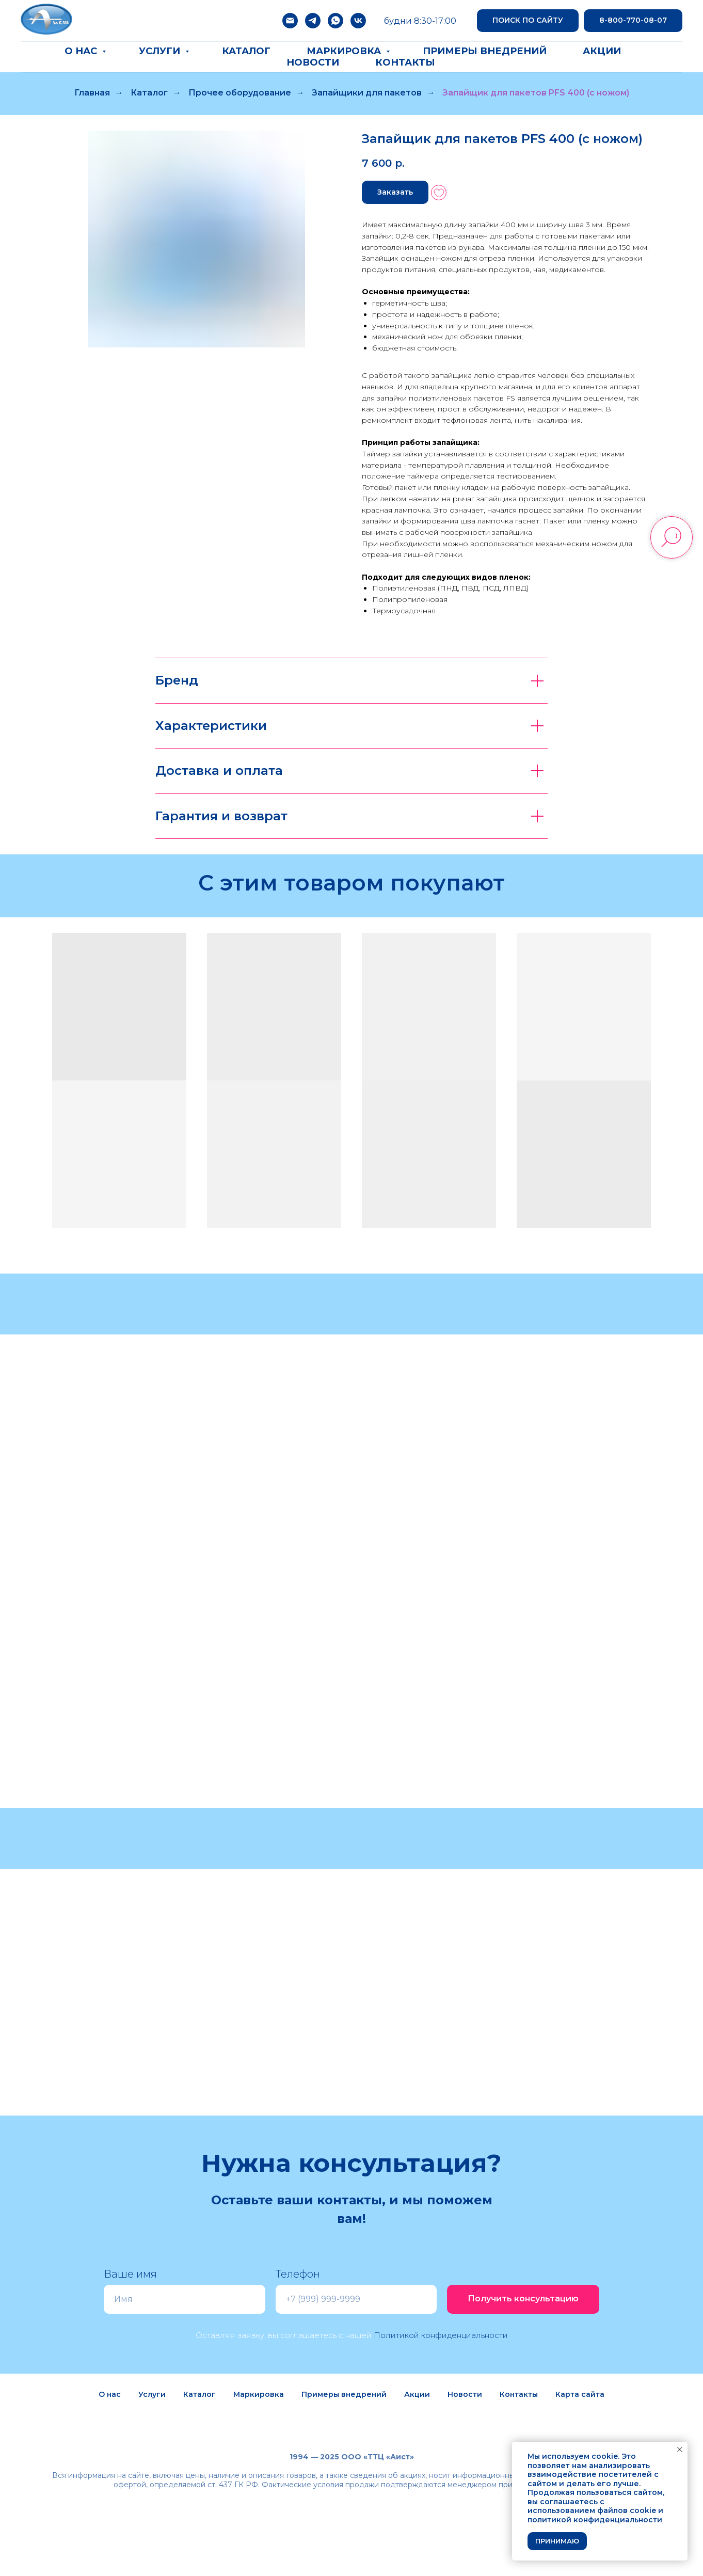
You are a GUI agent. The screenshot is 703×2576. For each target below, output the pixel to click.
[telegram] (313, 20)
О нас (82, 51)
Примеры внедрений (485, 51)
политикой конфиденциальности (595, 2519)
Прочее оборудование (239, 93)
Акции (602, 51)
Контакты (405, 62)
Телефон (298, 2274)
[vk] (358, 20)
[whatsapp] (335, 20)
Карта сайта (579, 2394)
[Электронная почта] (290, 20)
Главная (92, 93)
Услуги (161, 51)
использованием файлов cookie (592, 2510)
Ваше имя (130, 2274)
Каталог (246, 51)
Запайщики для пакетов (367, 93)
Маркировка (345, 51)
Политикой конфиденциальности (441, 2335)
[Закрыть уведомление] (680, 2449)
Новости (312, 62)
